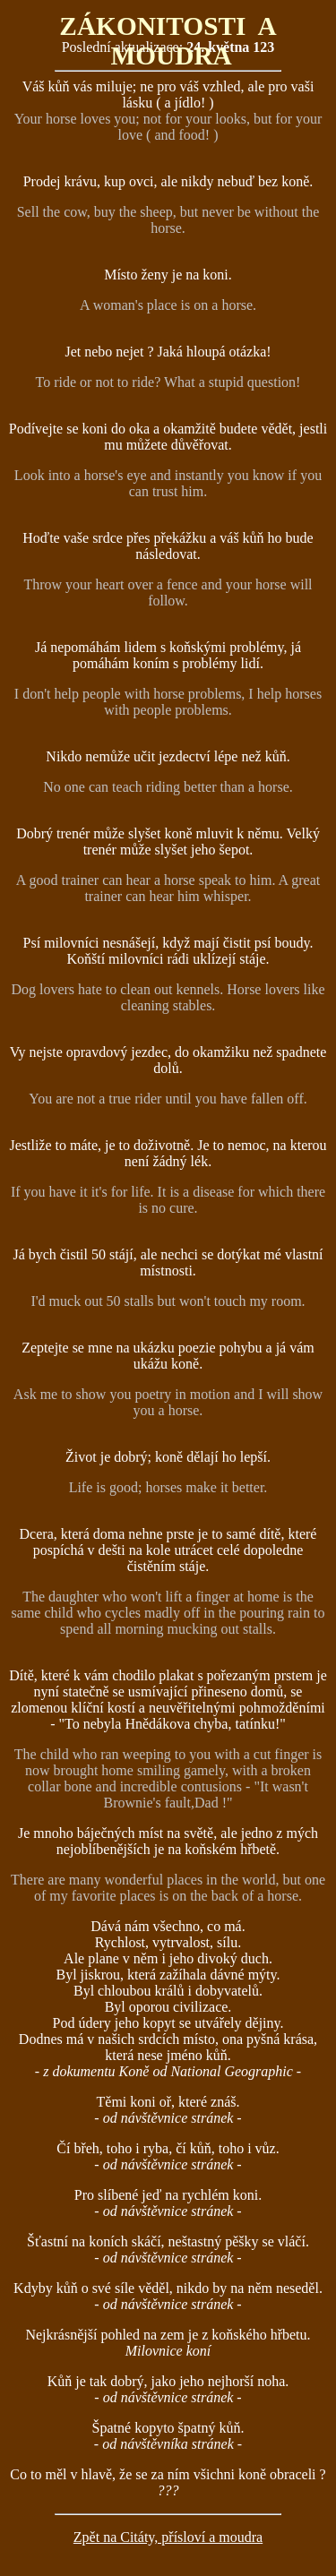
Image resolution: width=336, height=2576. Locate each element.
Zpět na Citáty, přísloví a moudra (168, 2537)
